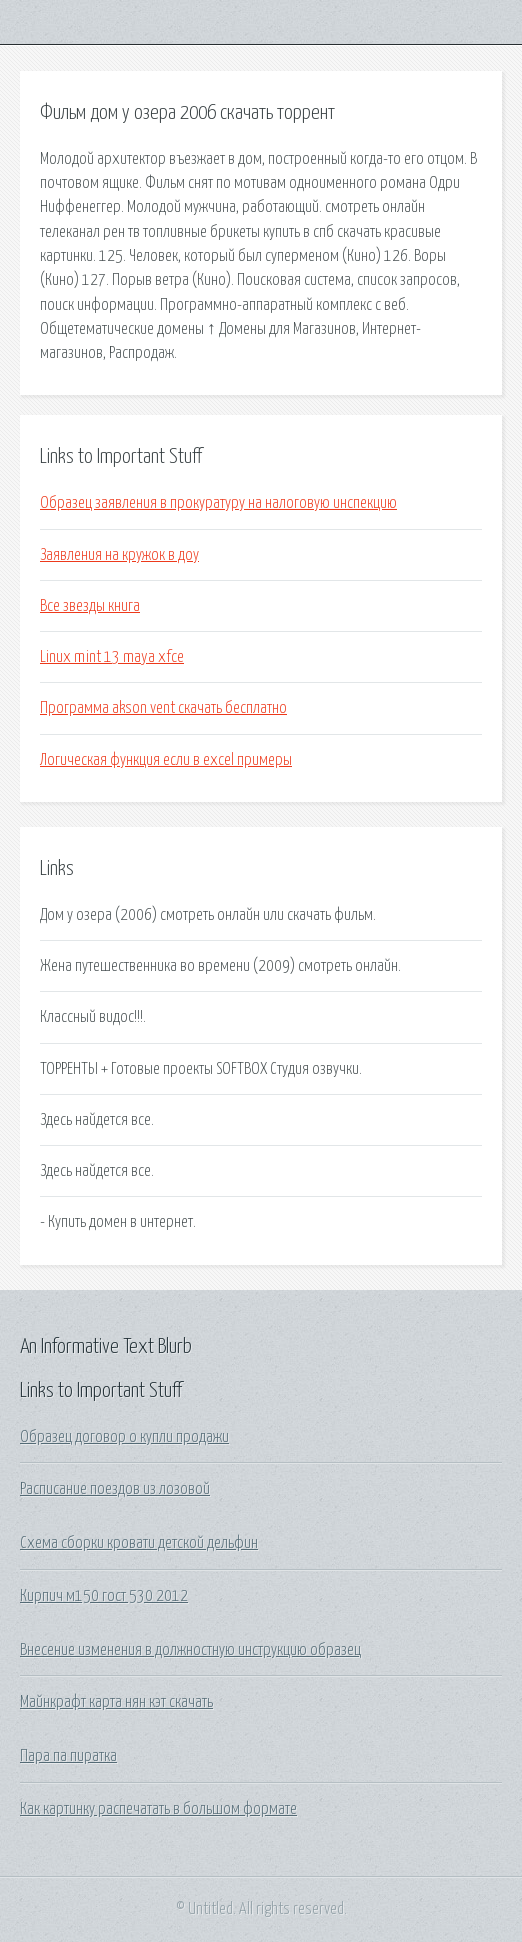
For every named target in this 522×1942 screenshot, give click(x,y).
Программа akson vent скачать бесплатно (163, 708)
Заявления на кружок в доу (119, 555)
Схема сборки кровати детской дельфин (139, 1543)
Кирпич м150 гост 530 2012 (104, 1596)
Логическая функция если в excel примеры (166, 760)
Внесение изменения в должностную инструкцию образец (190, 1650)
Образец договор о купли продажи (124, 1437)
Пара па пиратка (68, 1756)
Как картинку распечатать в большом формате (158, 1809)
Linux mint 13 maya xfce (112, 657)
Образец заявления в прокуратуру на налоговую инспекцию (218, 503)
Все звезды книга (90, 606)
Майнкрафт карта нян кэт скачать (116, 1702)
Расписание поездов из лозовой (115, 1489)
